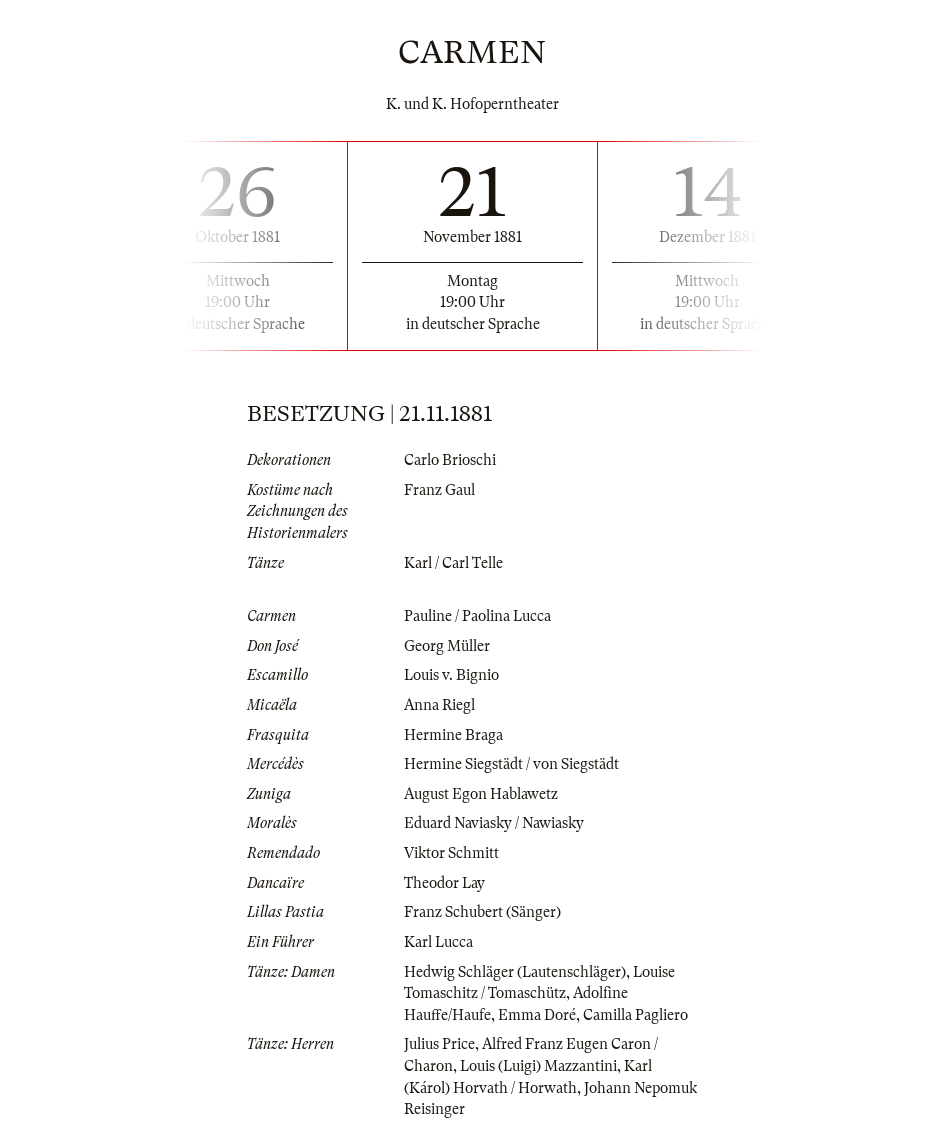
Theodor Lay (444, 883)
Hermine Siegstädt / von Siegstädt (511, 764)
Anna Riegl (439, 705)
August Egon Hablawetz (481, 794)
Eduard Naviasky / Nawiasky (494, 823)
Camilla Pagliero (635, 1015)
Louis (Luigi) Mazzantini (538, 1066)
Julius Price (439, 1044)
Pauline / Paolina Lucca (477, 616)
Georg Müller (447, 646)
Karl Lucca (438, 942)
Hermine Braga (453, 735)
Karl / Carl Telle (453, 563)
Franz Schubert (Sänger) (482, 912)
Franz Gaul (439, 490)
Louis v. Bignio (451, 675)
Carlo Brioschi (450, 460)
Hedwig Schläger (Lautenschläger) (515, 972)
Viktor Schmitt (451, 853)
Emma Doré (537, 1015)
